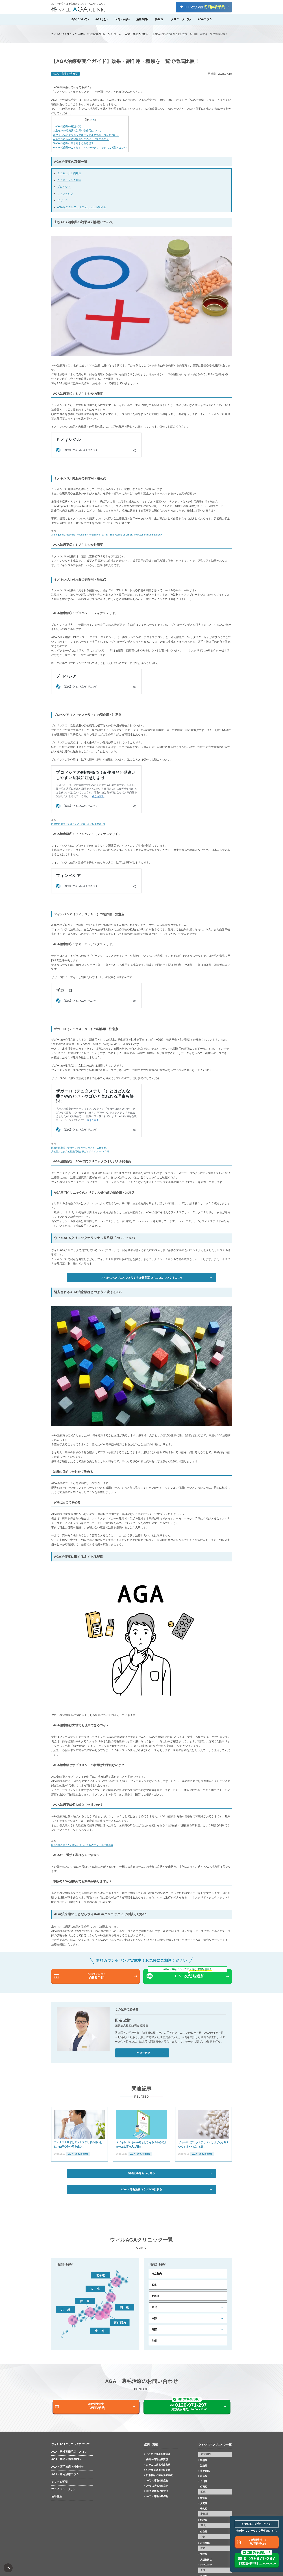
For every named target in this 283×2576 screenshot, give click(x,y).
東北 (154, 2307)
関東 (154, 2284)
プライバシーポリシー (64, 2489)
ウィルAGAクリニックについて (70, 2444)
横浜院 (203, 2498)
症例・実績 (121, 19)
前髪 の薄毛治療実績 (157, 2459)
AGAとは (101, 19)
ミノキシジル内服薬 (69, 173)
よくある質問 (59, 2481)
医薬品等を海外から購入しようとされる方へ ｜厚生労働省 (82, 1845)
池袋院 (203, 2465)
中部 (154, 2318)
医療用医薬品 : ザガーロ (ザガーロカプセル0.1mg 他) (79, 1147)
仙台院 (203, 2531)
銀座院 (203, 2476)
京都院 (203, 2554)
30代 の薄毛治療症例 (157, 2485)
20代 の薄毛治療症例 (157, 2480)
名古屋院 (205, 2543)
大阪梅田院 (206, 2559)
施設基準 (56, 2496)
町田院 (203, 2486)
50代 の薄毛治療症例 (157, 2496)
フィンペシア (65, 193)
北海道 (155, 2296)
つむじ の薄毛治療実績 (158, 2454)
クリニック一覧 (180, 19)
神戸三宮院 (206, 2565)
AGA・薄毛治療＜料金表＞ (67, 2466)
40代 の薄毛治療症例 (157, 2491)
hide (93, 119)
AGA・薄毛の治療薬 (65, 73)
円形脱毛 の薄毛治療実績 (159, 2475)
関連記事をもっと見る (141, 2173)
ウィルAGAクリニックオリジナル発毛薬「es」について (86, 134)
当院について (79, 19)
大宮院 (203, 2503)
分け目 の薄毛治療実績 (158, 2470)
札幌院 (203, 2520)
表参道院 (205, 2470)
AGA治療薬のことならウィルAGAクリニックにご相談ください (90, 147)
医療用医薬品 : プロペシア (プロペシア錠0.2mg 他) (78, 824)
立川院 (203, 2481)
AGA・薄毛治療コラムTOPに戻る (141, 2189)
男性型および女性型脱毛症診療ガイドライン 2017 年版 (80, 1151)
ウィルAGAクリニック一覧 (214, 2444)
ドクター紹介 (142, 2052)
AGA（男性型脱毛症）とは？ (69, 2451)
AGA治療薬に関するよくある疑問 (73, 143)
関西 (154, 2329)
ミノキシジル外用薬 (69, 180)
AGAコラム (205, 19)
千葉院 (203, 2508)
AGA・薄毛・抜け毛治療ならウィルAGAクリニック (78, 4)
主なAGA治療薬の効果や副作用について (77, 130)
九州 (154, 2340)
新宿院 (203, 2460)
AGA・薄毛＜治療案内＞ (66, 2459)
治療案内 (141, 19)
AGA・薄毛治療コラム (65, 2474)
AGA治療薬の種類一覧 (67, 126)
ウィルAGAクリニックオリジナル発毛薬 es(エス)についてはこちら (141, 1277)
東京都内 (157, 2273)
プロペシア (64, 186)
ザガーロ (62, 200)
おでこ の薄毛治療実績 (158, 2464)
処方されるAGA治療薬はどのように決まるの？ (81, 139)
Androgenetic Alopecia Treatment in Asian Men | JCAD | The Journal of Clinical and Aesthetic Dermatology (106, 534)
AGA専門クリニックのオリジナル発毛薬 (81, 207)
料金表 (159, 19)
